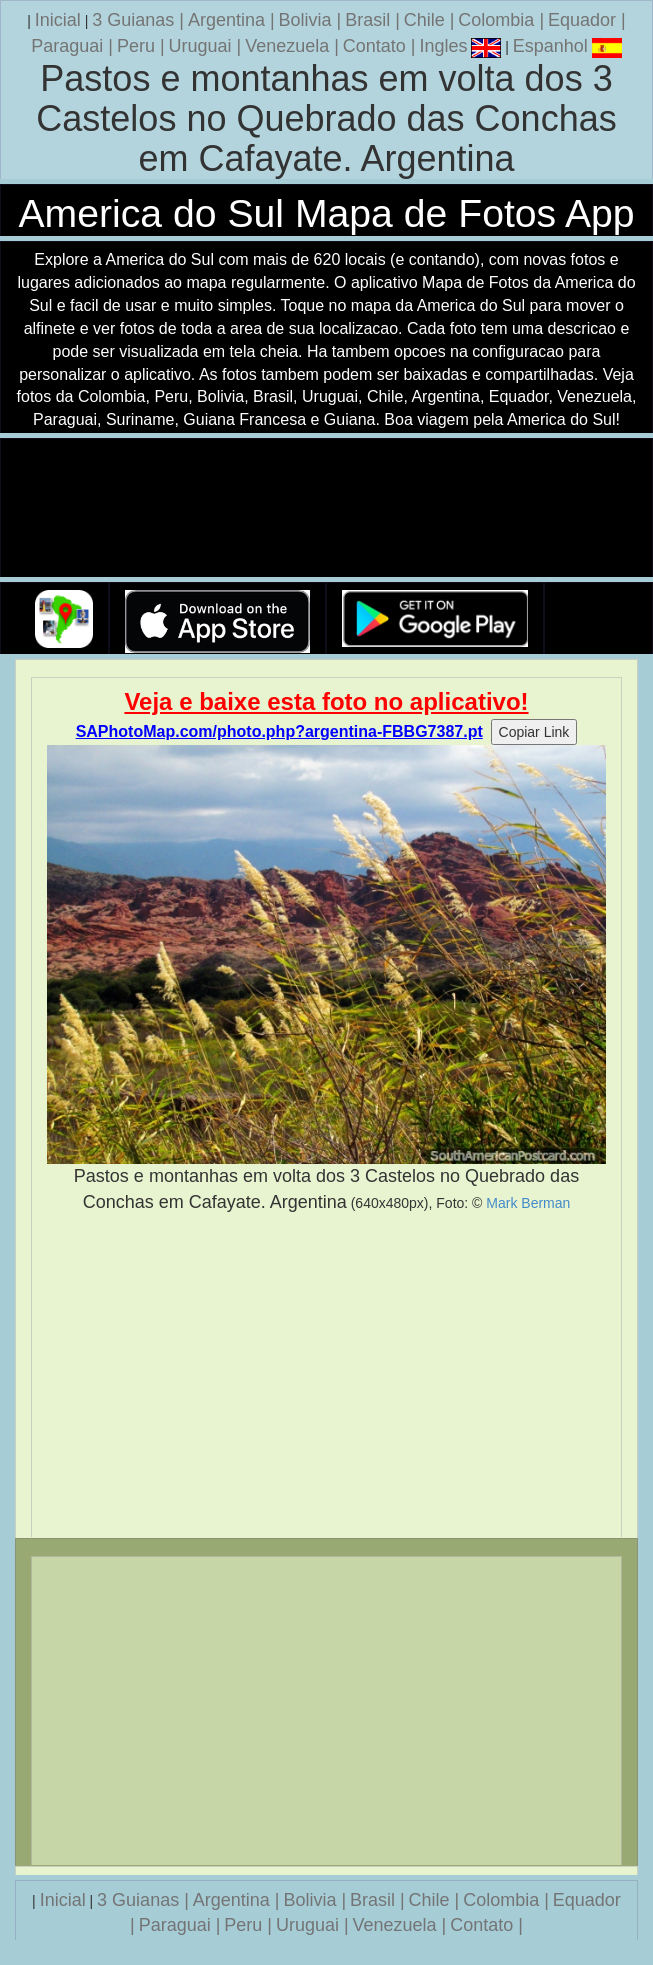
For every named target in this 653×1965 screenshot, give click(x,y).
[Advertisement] (326, 1376)
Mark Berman (528, 1203)
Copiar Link (534, 732)
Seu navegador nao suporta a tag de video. (327, 508)
